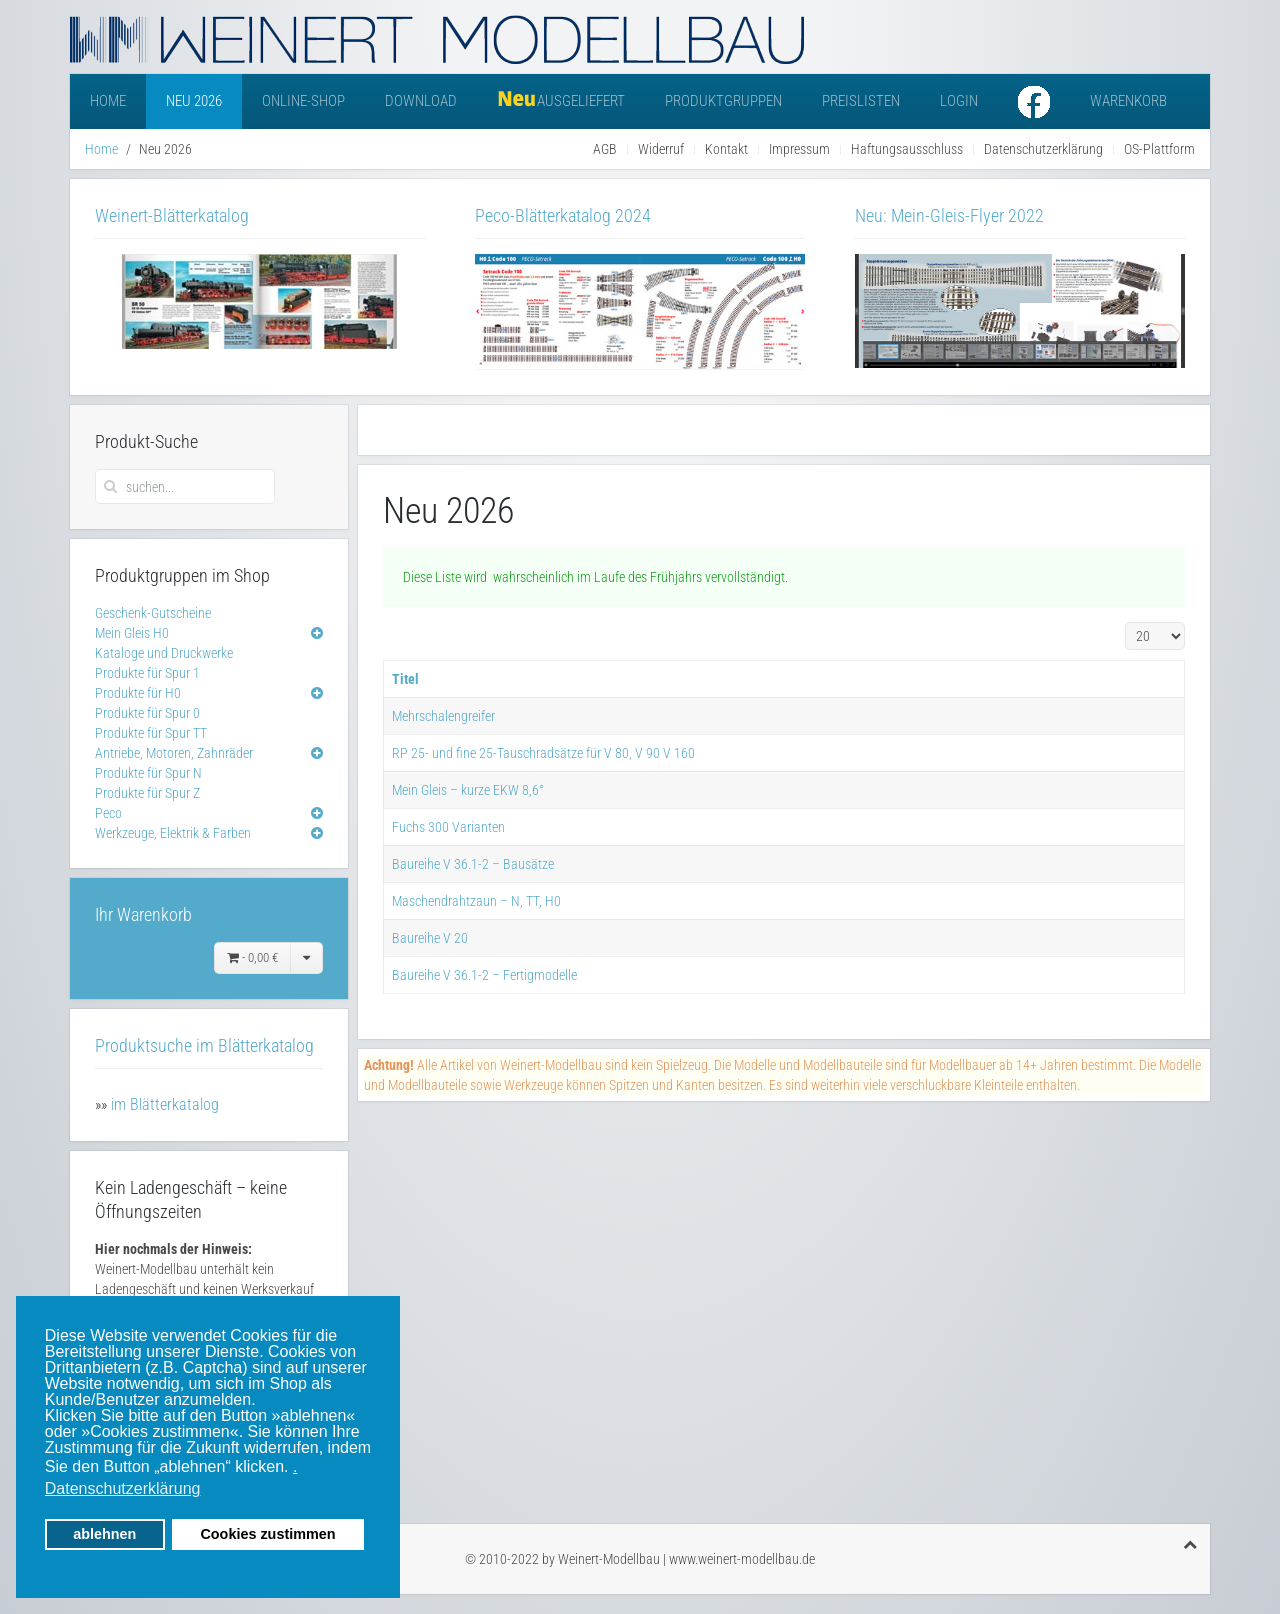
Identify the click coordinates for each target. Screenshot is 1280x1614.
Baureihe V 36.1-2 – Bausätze (473, 864)
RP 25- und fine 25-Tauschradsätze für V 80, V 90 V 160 (543, 753)
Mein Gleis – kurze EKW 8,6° (468, 790)
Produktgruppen (723, 101)
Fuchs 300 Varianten (448, 827)
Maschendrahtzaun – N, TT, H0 (476, 901)
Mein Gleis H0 (132, 633)
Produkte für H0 (138, 693)
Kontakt (726, 149)
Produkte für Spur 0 (147, 713)
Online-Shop (303, 101)
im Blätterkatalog (165, 1104)
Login (959, 101)
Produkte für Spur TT (151, 733)
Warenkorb (1128, 101)
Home (108, 101)
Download (421, 101)
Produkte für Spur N (148, 773)
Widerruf (661, 149)
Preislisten (861, 101)
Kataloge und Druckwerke (164, 653)
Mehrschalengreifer (443, 716)
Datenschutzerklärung (1043, 149)
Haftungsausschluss (907, 149)
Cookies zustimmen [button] (267, 1534)
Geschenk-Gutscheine (153, 613)
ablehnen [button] (104, 1534)
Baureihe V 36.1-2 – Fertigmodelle (484, 975)
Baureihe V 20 (430, 938)
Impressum (799, 149)
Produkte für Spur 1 (147, 673)
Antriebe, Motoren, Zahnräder (174, 753)
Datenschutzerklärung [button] (123, 1488)
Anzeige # (1125, 622)
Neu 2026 (194, 101)
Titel (405, 679)
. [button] (295, 1466)
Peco (108, 813)
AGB (605, 149)
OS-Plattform (1159, 149)
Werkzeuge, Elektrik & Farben (173, 833)
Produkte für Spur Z (147, 793)
